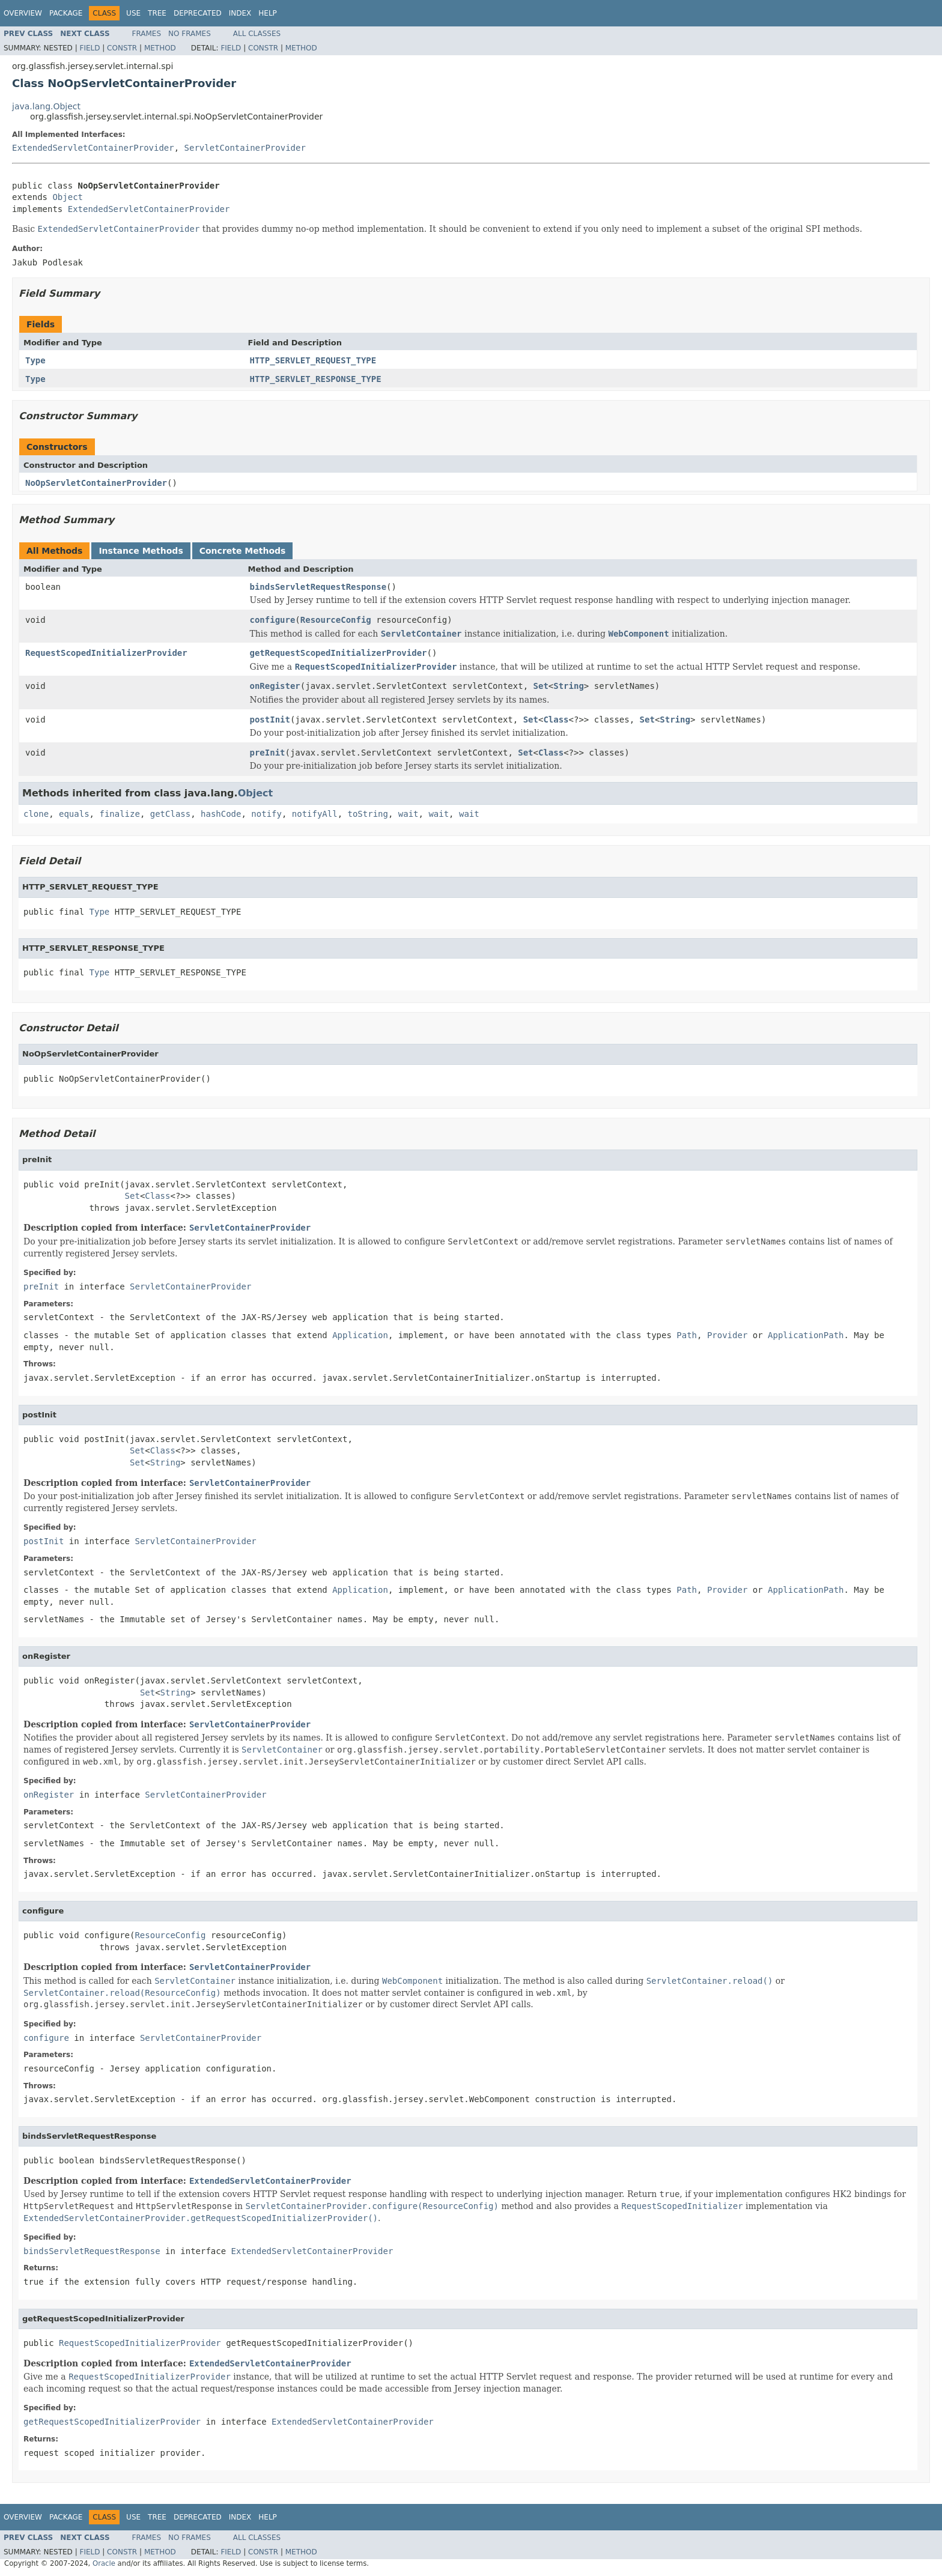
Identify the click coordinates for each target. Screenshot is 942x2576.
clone (36, 814)
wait (408, 814)
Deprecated (198, 13)
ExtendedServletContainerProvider (93, 148)
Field (89, 48)
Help (267, 13)
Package (65, 13)
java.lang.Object (46, 106)
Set (540, 686)
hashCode (221, 814)
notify (266, 814)
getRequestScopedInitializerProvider (338, 653)
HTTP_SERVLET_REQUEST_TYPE (313, 360)
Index (240, 13)
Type (35, 360)
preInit (267, 752)
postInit (270, 719)
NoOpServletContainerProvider (96, 483)
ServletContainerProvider (245, 148)
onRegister (275, 686)
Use (133, 13)
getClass (170, 814)
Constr (122, 48)
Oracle (104, 2563)
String (568, 686)
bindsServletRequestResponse (318, 587)
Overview (23, 13)
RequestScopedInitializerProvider (106, 653)
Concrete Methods (242, 551)
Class (555, 719)
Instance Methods (141, 551)
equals (74, 814)
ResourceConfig (335, 620)
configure (273, 620)
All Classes (257, 33)
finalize (119, 814)
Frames (147, 33)
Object (67, 197)
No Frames (189, 33)
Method (160, 48)
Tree (157, 13)
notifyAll (315, 814)
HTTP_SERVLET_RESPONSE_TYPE (315, 379)
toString (368, 814)
